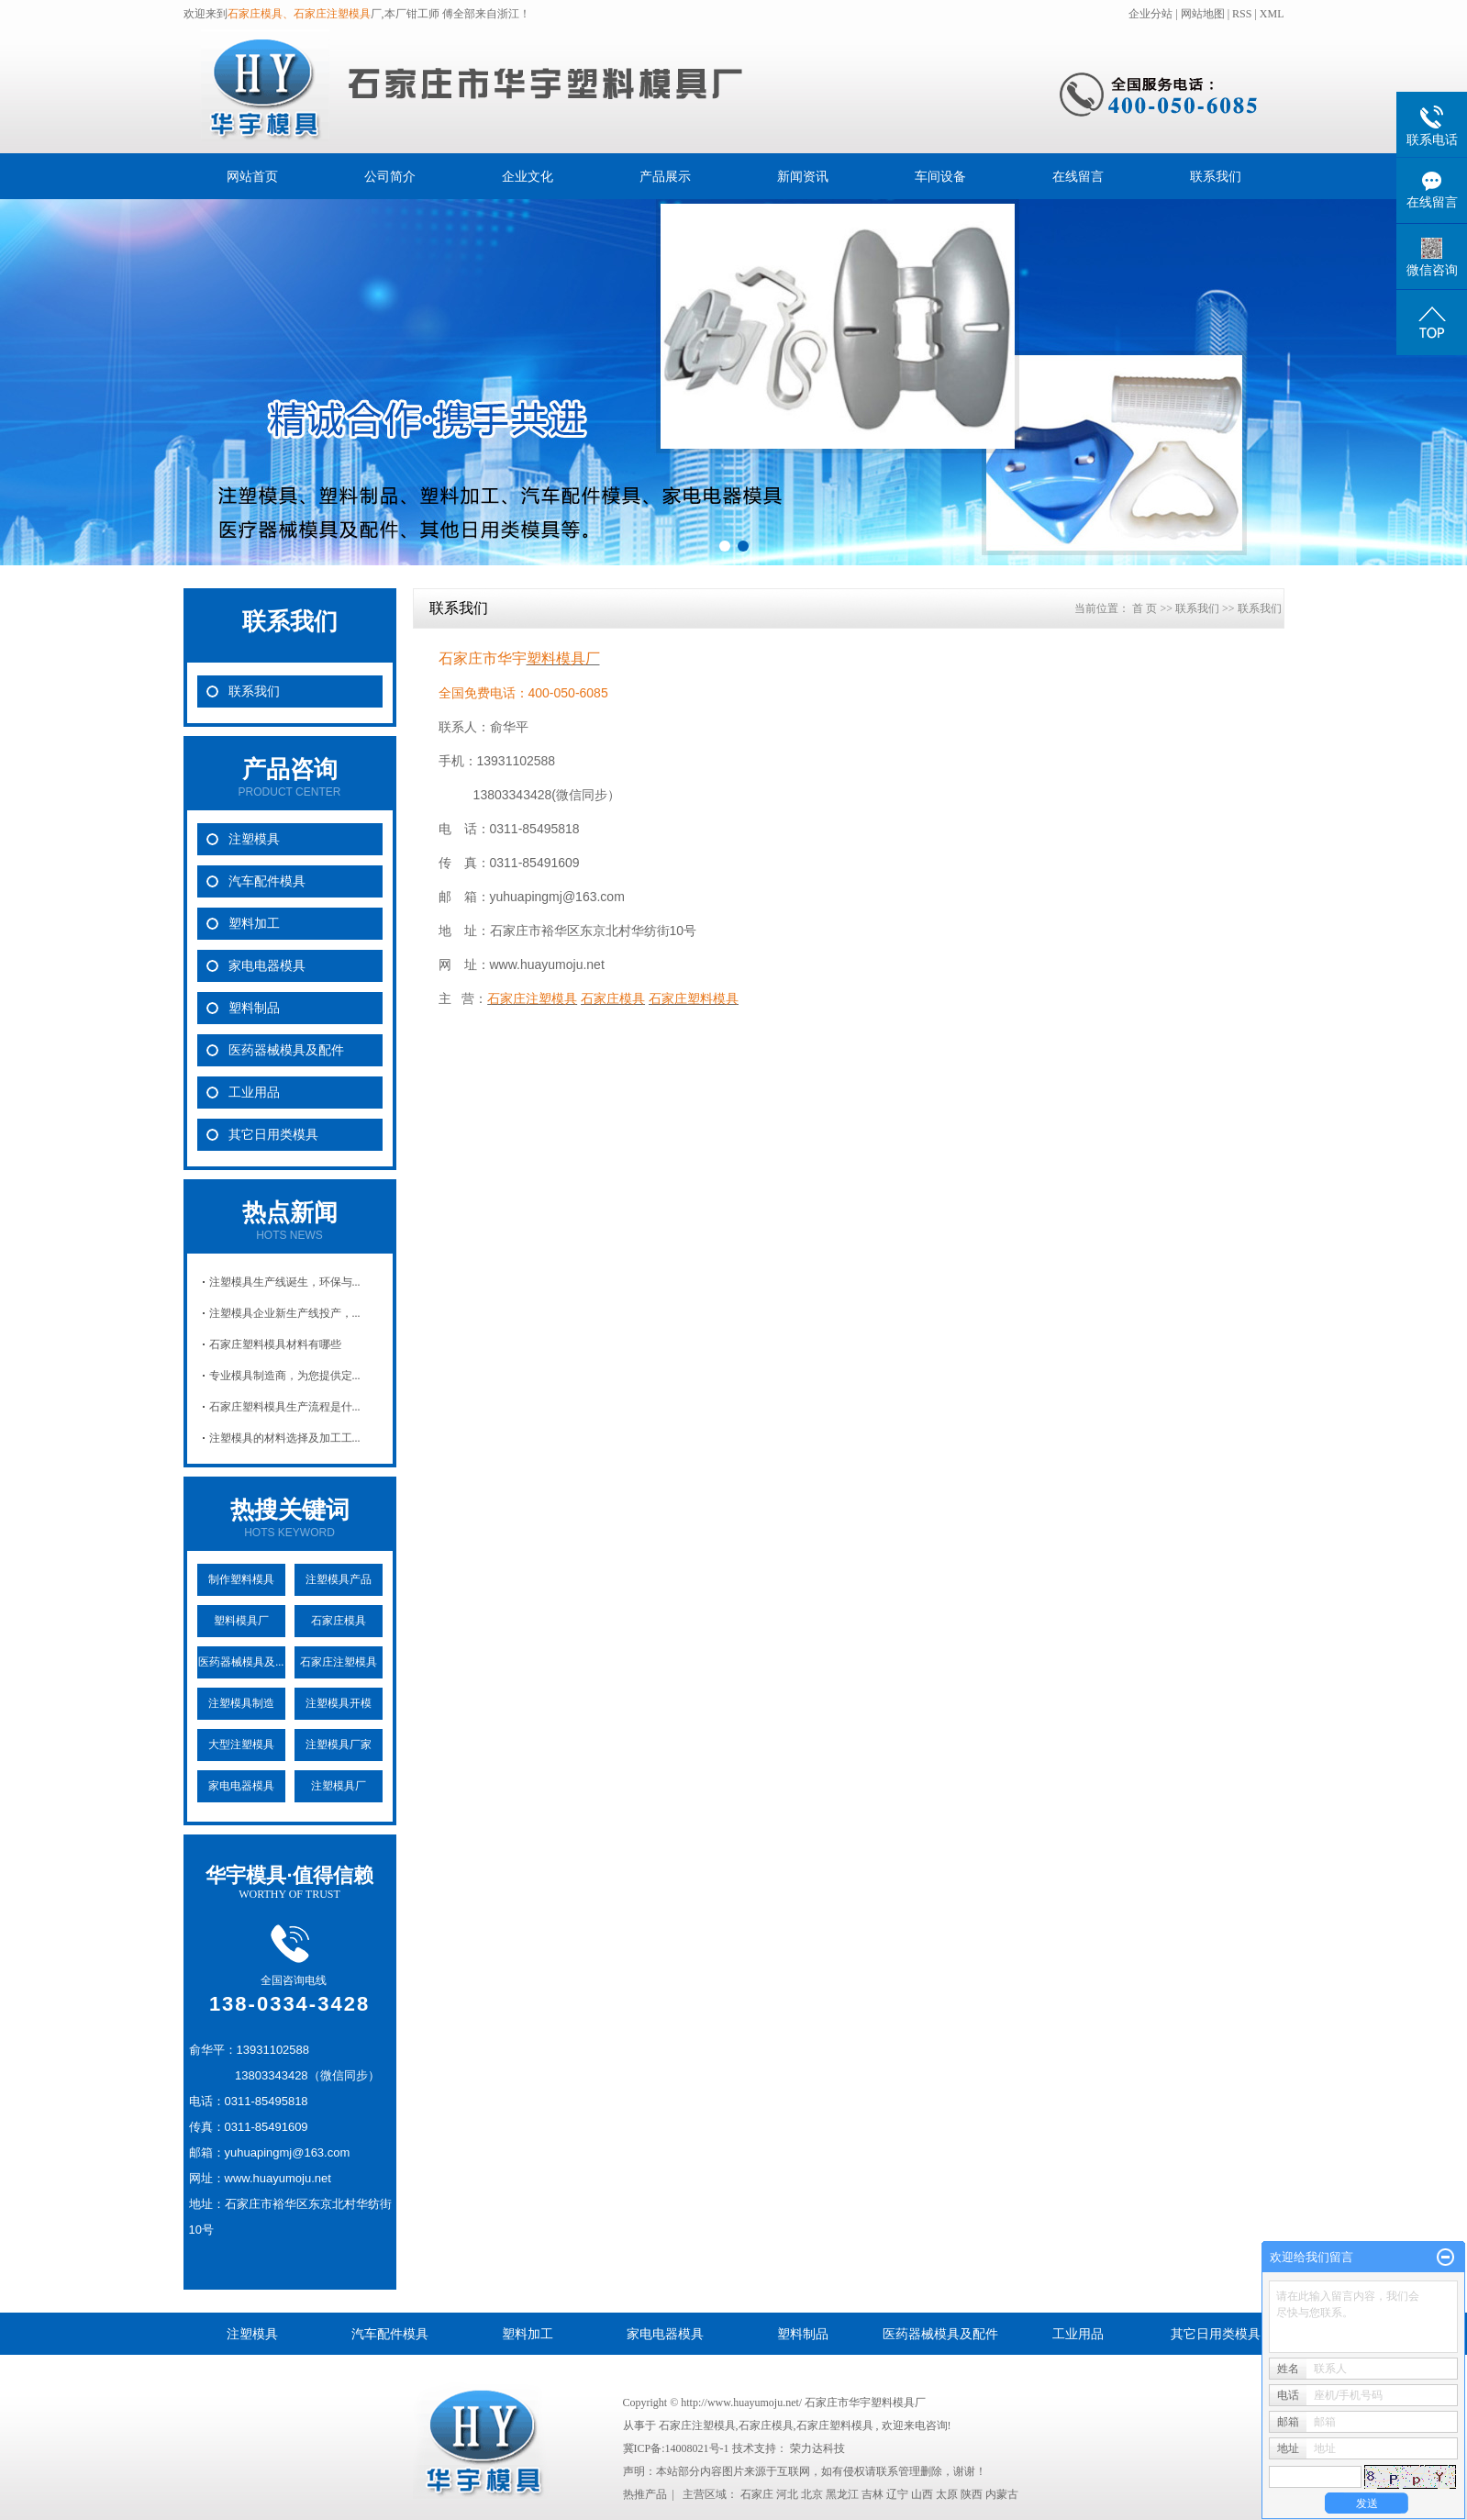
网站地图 (1204, 13)
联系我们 (1215, 176)
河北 (787, 2494)
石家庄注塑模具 (338, 1662)
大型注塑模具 (241, 1744)
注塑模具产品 (339, 1579)
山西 (922, 2494)
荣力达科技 (817, 2448)
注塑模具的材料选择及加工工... (285, 1438)
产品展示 (665, 176)
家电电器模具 (267, 966)
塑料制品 (254, 1008)
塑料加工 (254, 924)
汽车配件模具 (267, 881)
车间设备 (940, 176)
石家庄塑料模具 (834, 2425)
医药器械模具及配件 (286, 1050)
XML (1272, 13)
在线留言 (1078, 176)
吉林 (872, 2494)
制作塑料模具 (241, 1579)
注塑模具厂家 (339, 1744)
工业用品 (254, 1092)
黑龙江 (842, 2494)
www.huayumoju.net (547, 964)
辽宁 (897, 2494)
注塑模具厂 (338, 1785)
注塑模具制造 (241, 1703)
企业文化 (527, 176)
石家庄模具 (338, 1620)
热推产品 (645, 2494)
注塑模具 (254, 839)
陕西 (972, 2494)
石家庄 (756, 2494)
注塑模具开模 (339, 1703)
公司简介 (390, 176)
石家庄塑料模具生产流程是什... (285, 1406)
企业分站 (1150, 13)
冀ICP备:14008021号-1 (676, 2448)
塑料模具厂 (241, 1620)
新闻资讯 (802, 176)
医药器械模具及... (240, 1662)
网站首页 (252, 176)
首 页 (1144, 608)
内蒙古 (1001, 2494)
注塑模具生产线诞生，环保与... (285, 1282)
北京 (812, 2494)
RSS (1241, 13)
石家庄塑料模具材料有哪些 (275, 1344)
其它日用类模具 (273, 1135)
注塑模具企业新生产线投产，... (285, 1313)
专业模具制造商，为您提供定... (285, 1375)
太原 (947, 2494)
